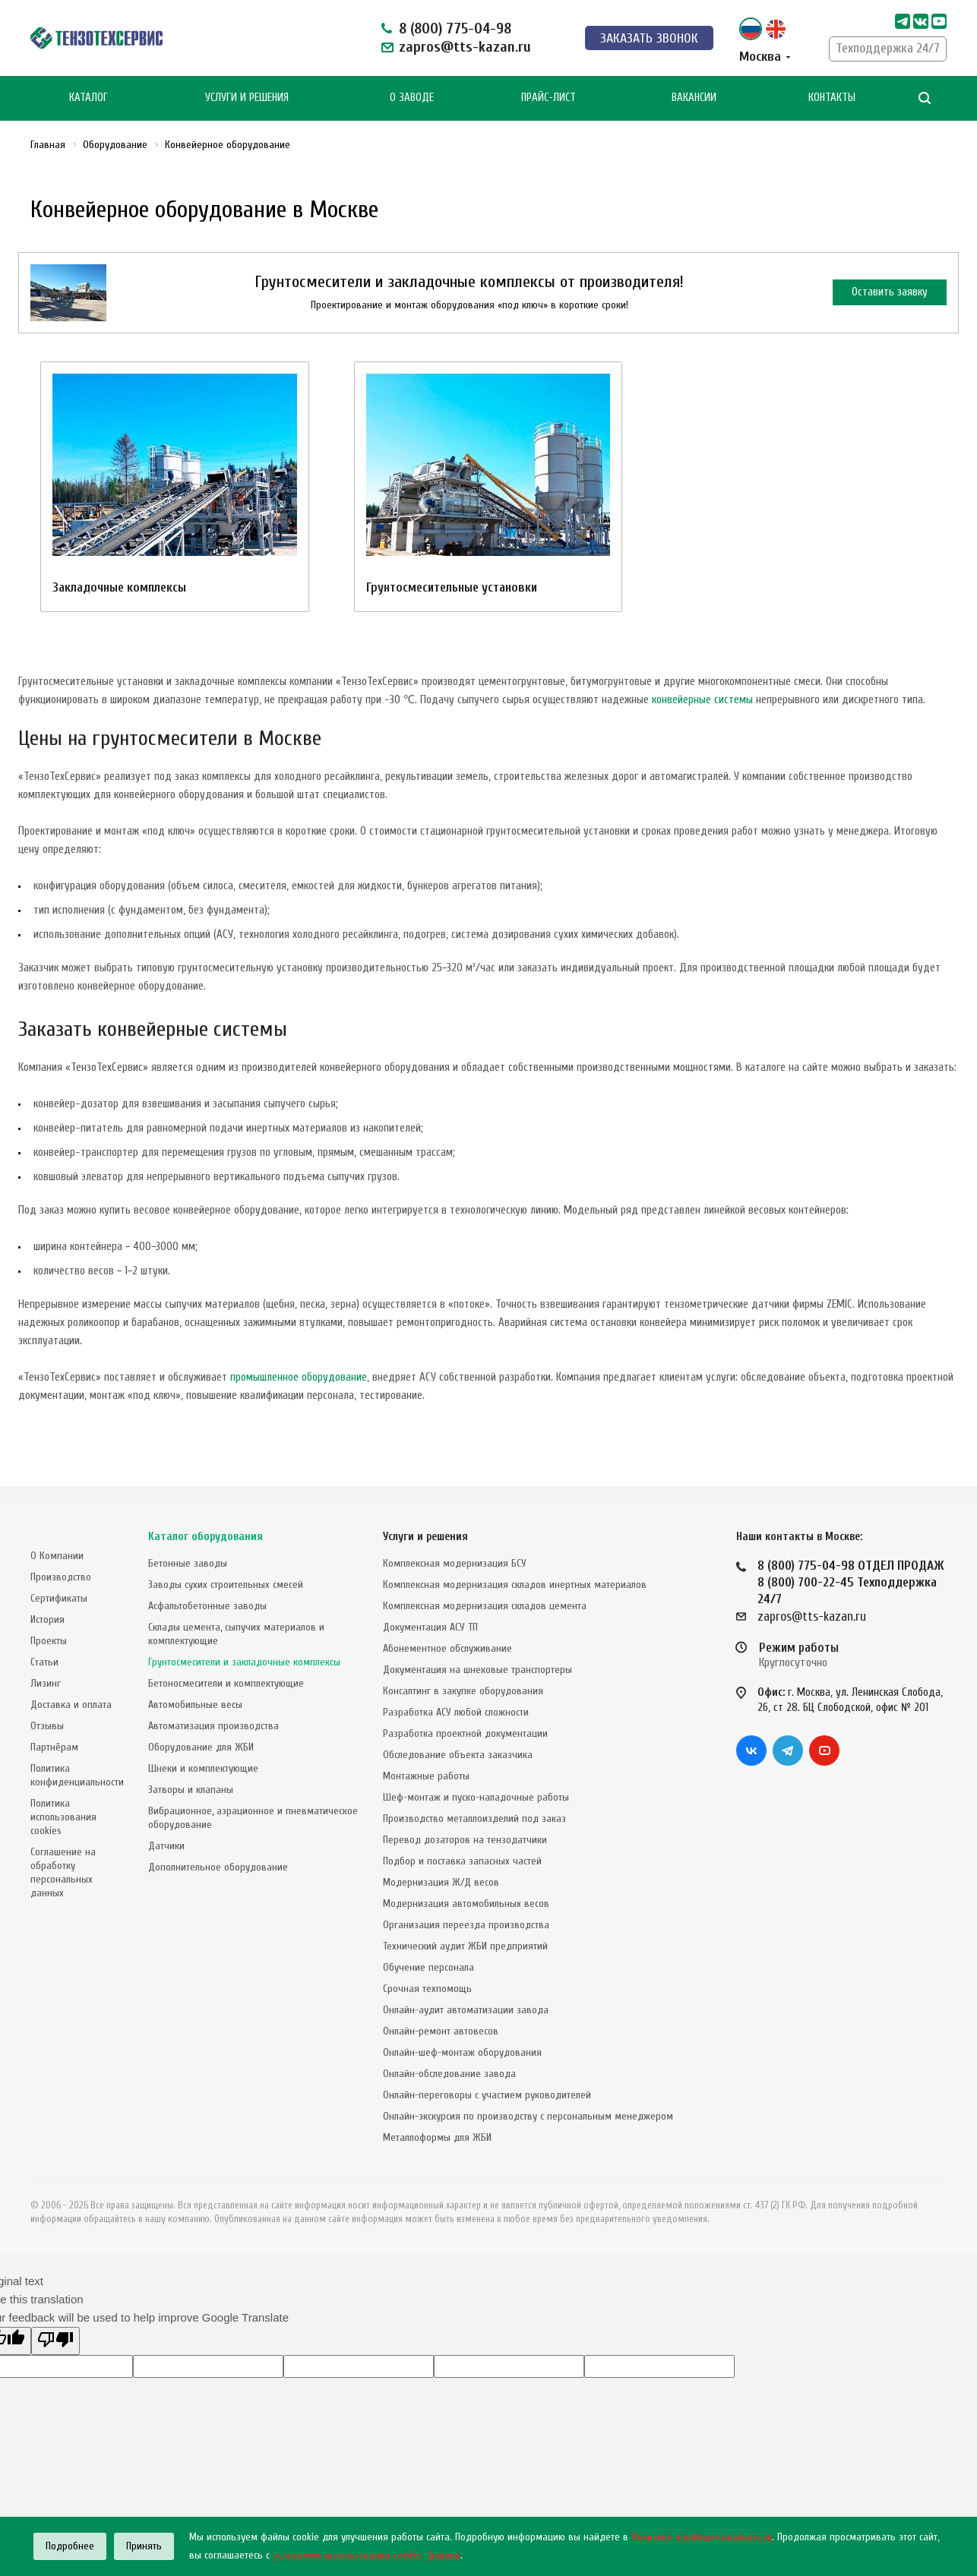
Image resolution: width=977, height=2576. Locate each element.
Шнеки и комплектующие (203, 1768)
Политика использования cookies (63, 1817)
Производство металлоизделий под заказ (474, 1818)
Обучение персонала (428, 1967)
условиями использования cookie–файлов (366, 2555)
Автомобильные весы (195, 1704)
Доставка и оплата (71, 1704)
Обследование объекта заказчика (458, 1754)
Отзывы (47, 1725)
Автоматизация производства (213, 1725)
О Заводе (412, 97)
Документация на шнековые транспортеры (477, 1669)
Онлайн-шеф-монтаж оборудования (462, 2052)
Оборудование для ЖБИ (201, 1747)
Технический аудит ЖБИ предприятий (465, 1946)
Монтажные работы (426, 1775)
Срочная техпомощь (427, 1988)
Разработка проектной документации (465, 1733)
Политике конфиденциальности (701, 2536)
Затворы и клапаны (190, 1789)
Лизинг (45, 1683)
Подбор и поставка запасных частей (462, 1861)
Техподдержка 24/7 (888, 48)
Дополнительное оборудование (218, 1867)
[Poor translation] (55, 2341)
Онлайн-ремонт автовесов (440, 2031)
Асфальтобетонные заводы (207, 1605)
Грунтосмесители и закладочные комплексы (244, 1662)
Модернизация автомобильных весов (466, 1903)
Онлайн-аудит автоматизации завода (466, 2009)
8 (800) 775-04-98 (455, 28)
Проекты (48, 1640)
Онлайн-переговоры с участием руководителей (487, 2094)
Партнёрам (54, 1747)
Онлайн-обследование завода (449, 2073)
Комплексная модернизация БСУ (454, 1563)
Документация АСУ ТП (430, 1627)
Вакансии (694, 97)
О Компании (57, 1555)
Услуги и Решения (247, 97)
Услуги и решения (425, 1536)
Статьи (44, 1662)
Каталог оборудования (205, 1536)
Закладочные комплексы (119, 587)
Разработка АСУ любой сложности (456, 1712)
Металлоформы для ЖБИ (437, 2137)
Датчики (166, 1845)
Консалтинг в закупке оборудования (463, 1690)
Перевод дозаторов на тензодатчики (465, 1839)
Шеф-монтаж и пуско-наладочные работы (476, 1797)
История (47, 1619)
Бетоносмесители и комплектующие (226, 1683)
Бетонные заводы (187, 1563)
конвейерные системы (702, 699)
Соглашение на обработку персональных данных (63, 1872)
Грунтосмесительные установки (451, 587)
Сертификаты (58, 1598)
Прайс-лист (548, 97)
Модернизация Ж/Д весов (441, 1882)
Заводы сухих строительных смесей (225, 1584)
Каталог (88, 97)
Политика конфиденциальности (77, 1775)
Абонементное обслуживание (447, 1648)
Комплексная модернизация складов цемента (485, 1605)
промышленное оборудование (298, 1377)
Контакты (831, 97)
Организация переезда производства (466, 1924)
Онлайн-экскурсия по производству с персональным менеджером (528, 2116)
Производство (60, 1577)
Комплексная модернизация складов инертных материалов (515, 1584)
